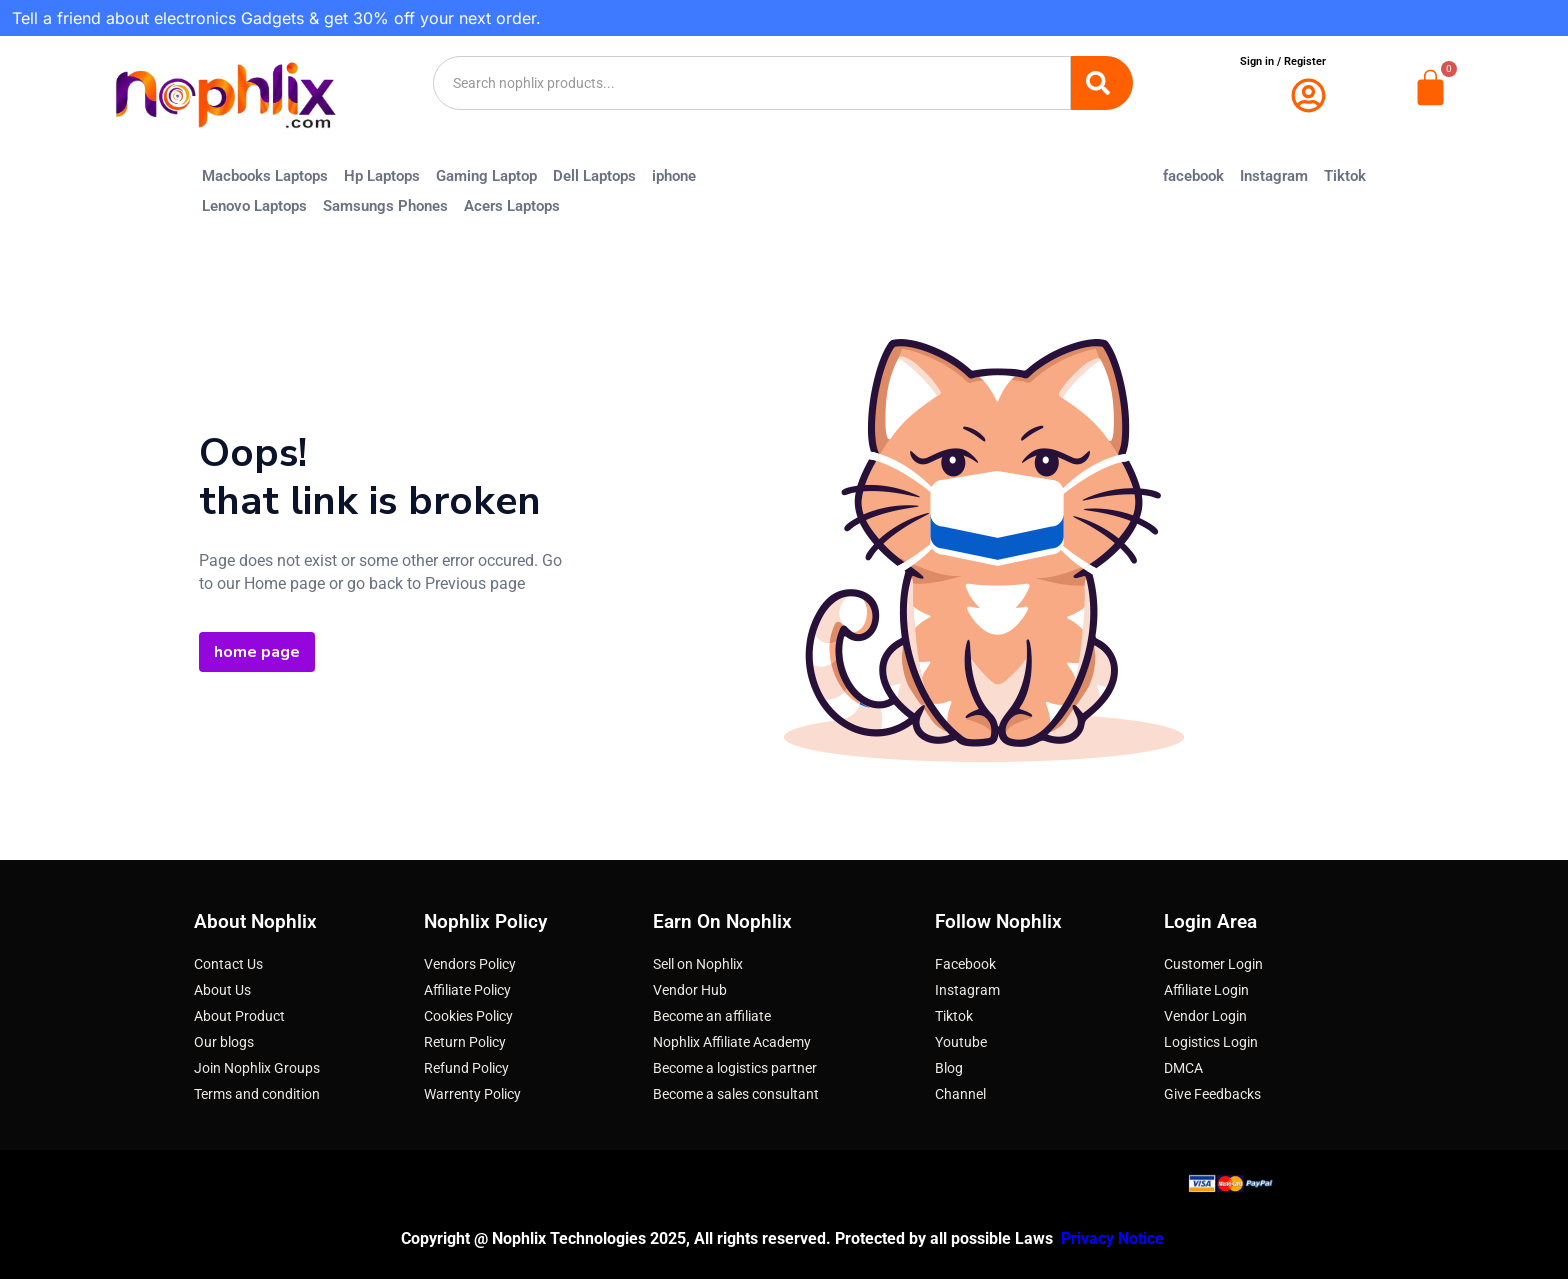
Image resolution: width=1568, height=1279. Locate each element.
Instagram (1274, 176)
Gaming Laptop (486, 176)
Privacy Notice (1114, 1238)
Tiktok (1345, 176)
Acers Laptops (512, 206)
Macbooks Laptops (265, 176)
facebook (1193, 176)
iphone (674, 176)
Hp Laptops (382, 176)
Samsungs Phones (385, 206)
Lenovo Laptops (254, 206)
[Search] (1102, 83)
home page (257, 652)
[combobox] (751, 83)
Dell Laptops (594, 176)
